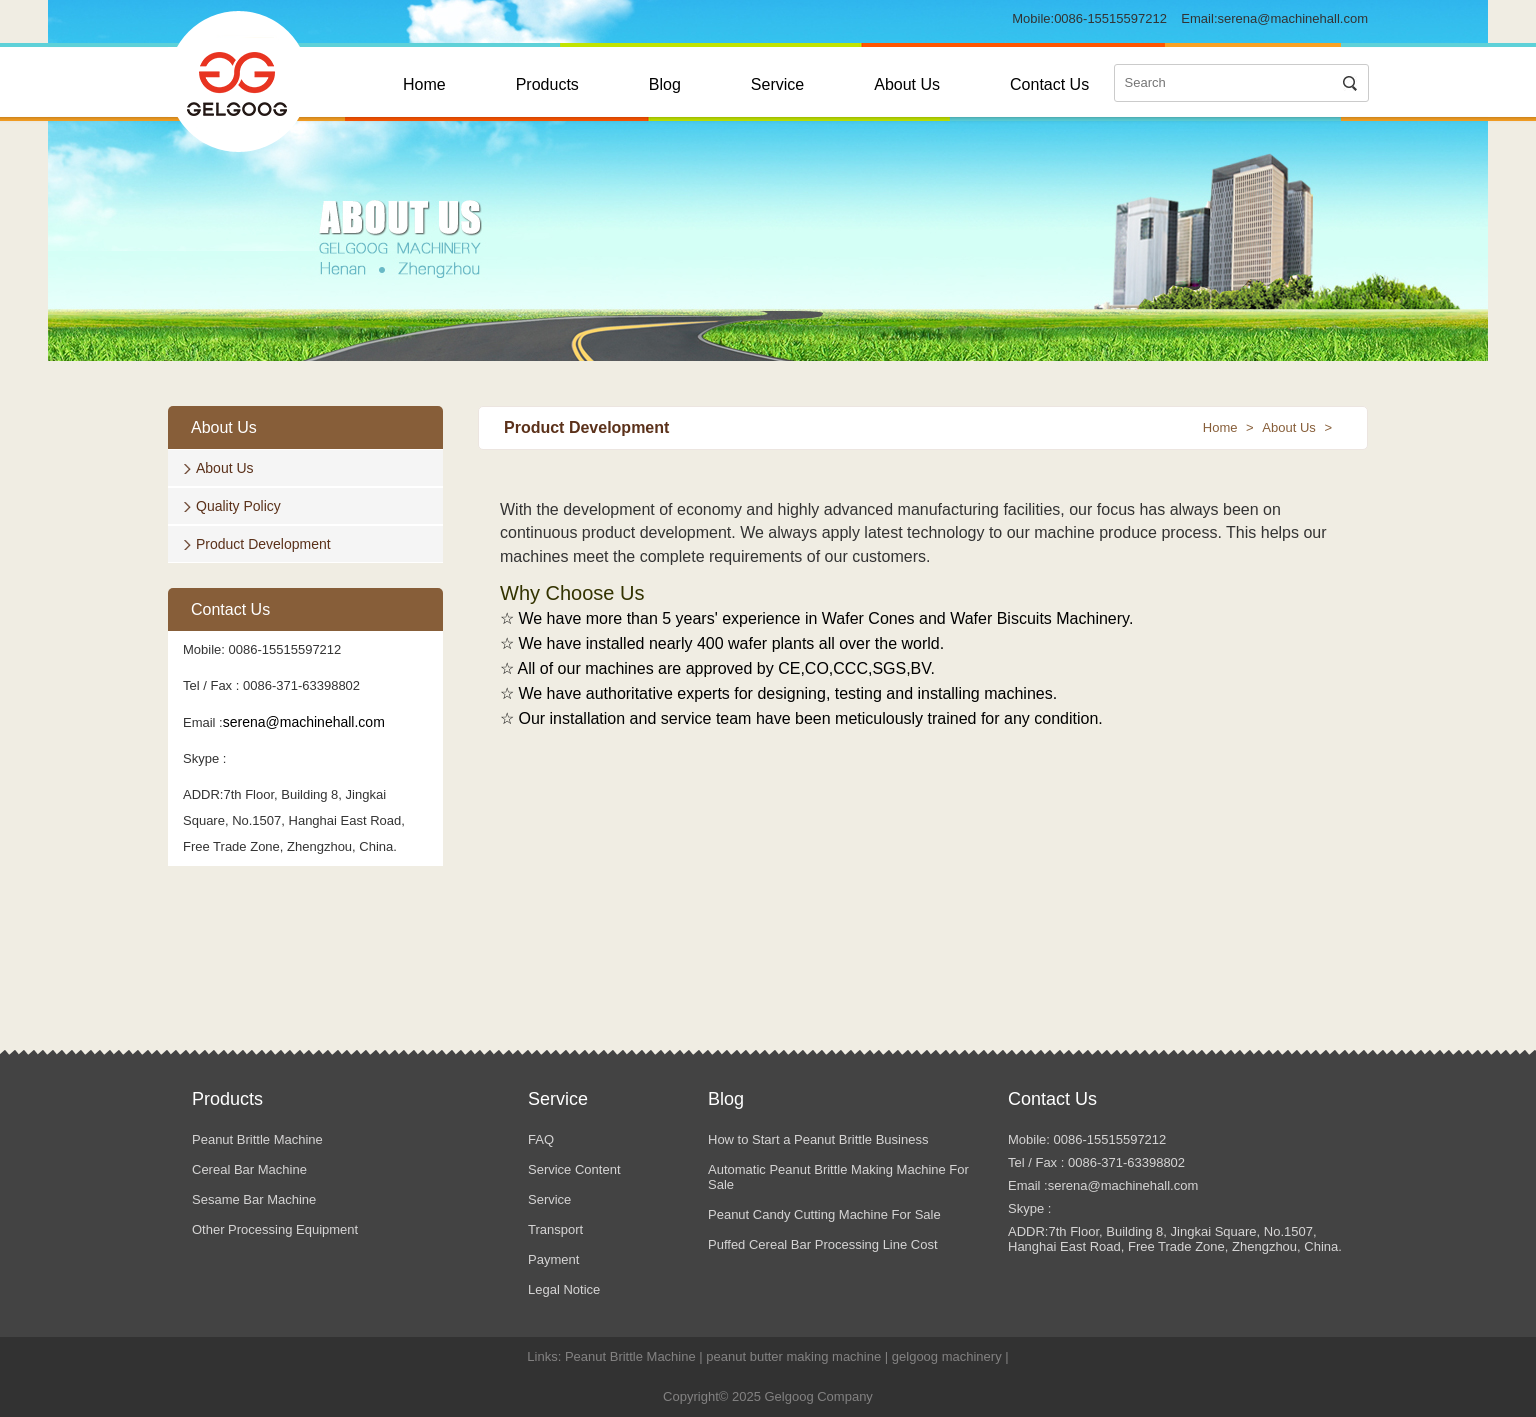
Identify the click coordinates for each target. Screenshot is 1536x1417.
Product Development (263, 544)
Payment (553, 1259)
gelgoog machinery (947, 1356)
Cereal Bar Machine (249, 1169)
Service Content (574, 1169)
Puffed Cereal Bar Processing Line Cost (823, 1244)
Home (424, 84)
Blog (665, 84)
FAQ (541, 1139)
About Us (907, 84)
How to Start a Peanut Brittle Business (818, 1139)
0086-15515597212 (1110, 18)
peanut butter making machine (793, 1356)
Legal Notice (564, 1289)
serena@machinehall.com (1293, 18)
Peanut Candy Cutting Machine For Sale (824, 1214)
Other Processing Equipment (275, 1229)
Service (777, 84)
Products (547, 84)
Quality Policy (238, 506)
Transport (555, 1229)
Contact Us (1049, 84)
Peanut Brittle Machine (257, 1139)
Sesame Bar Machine (254, 1199)
